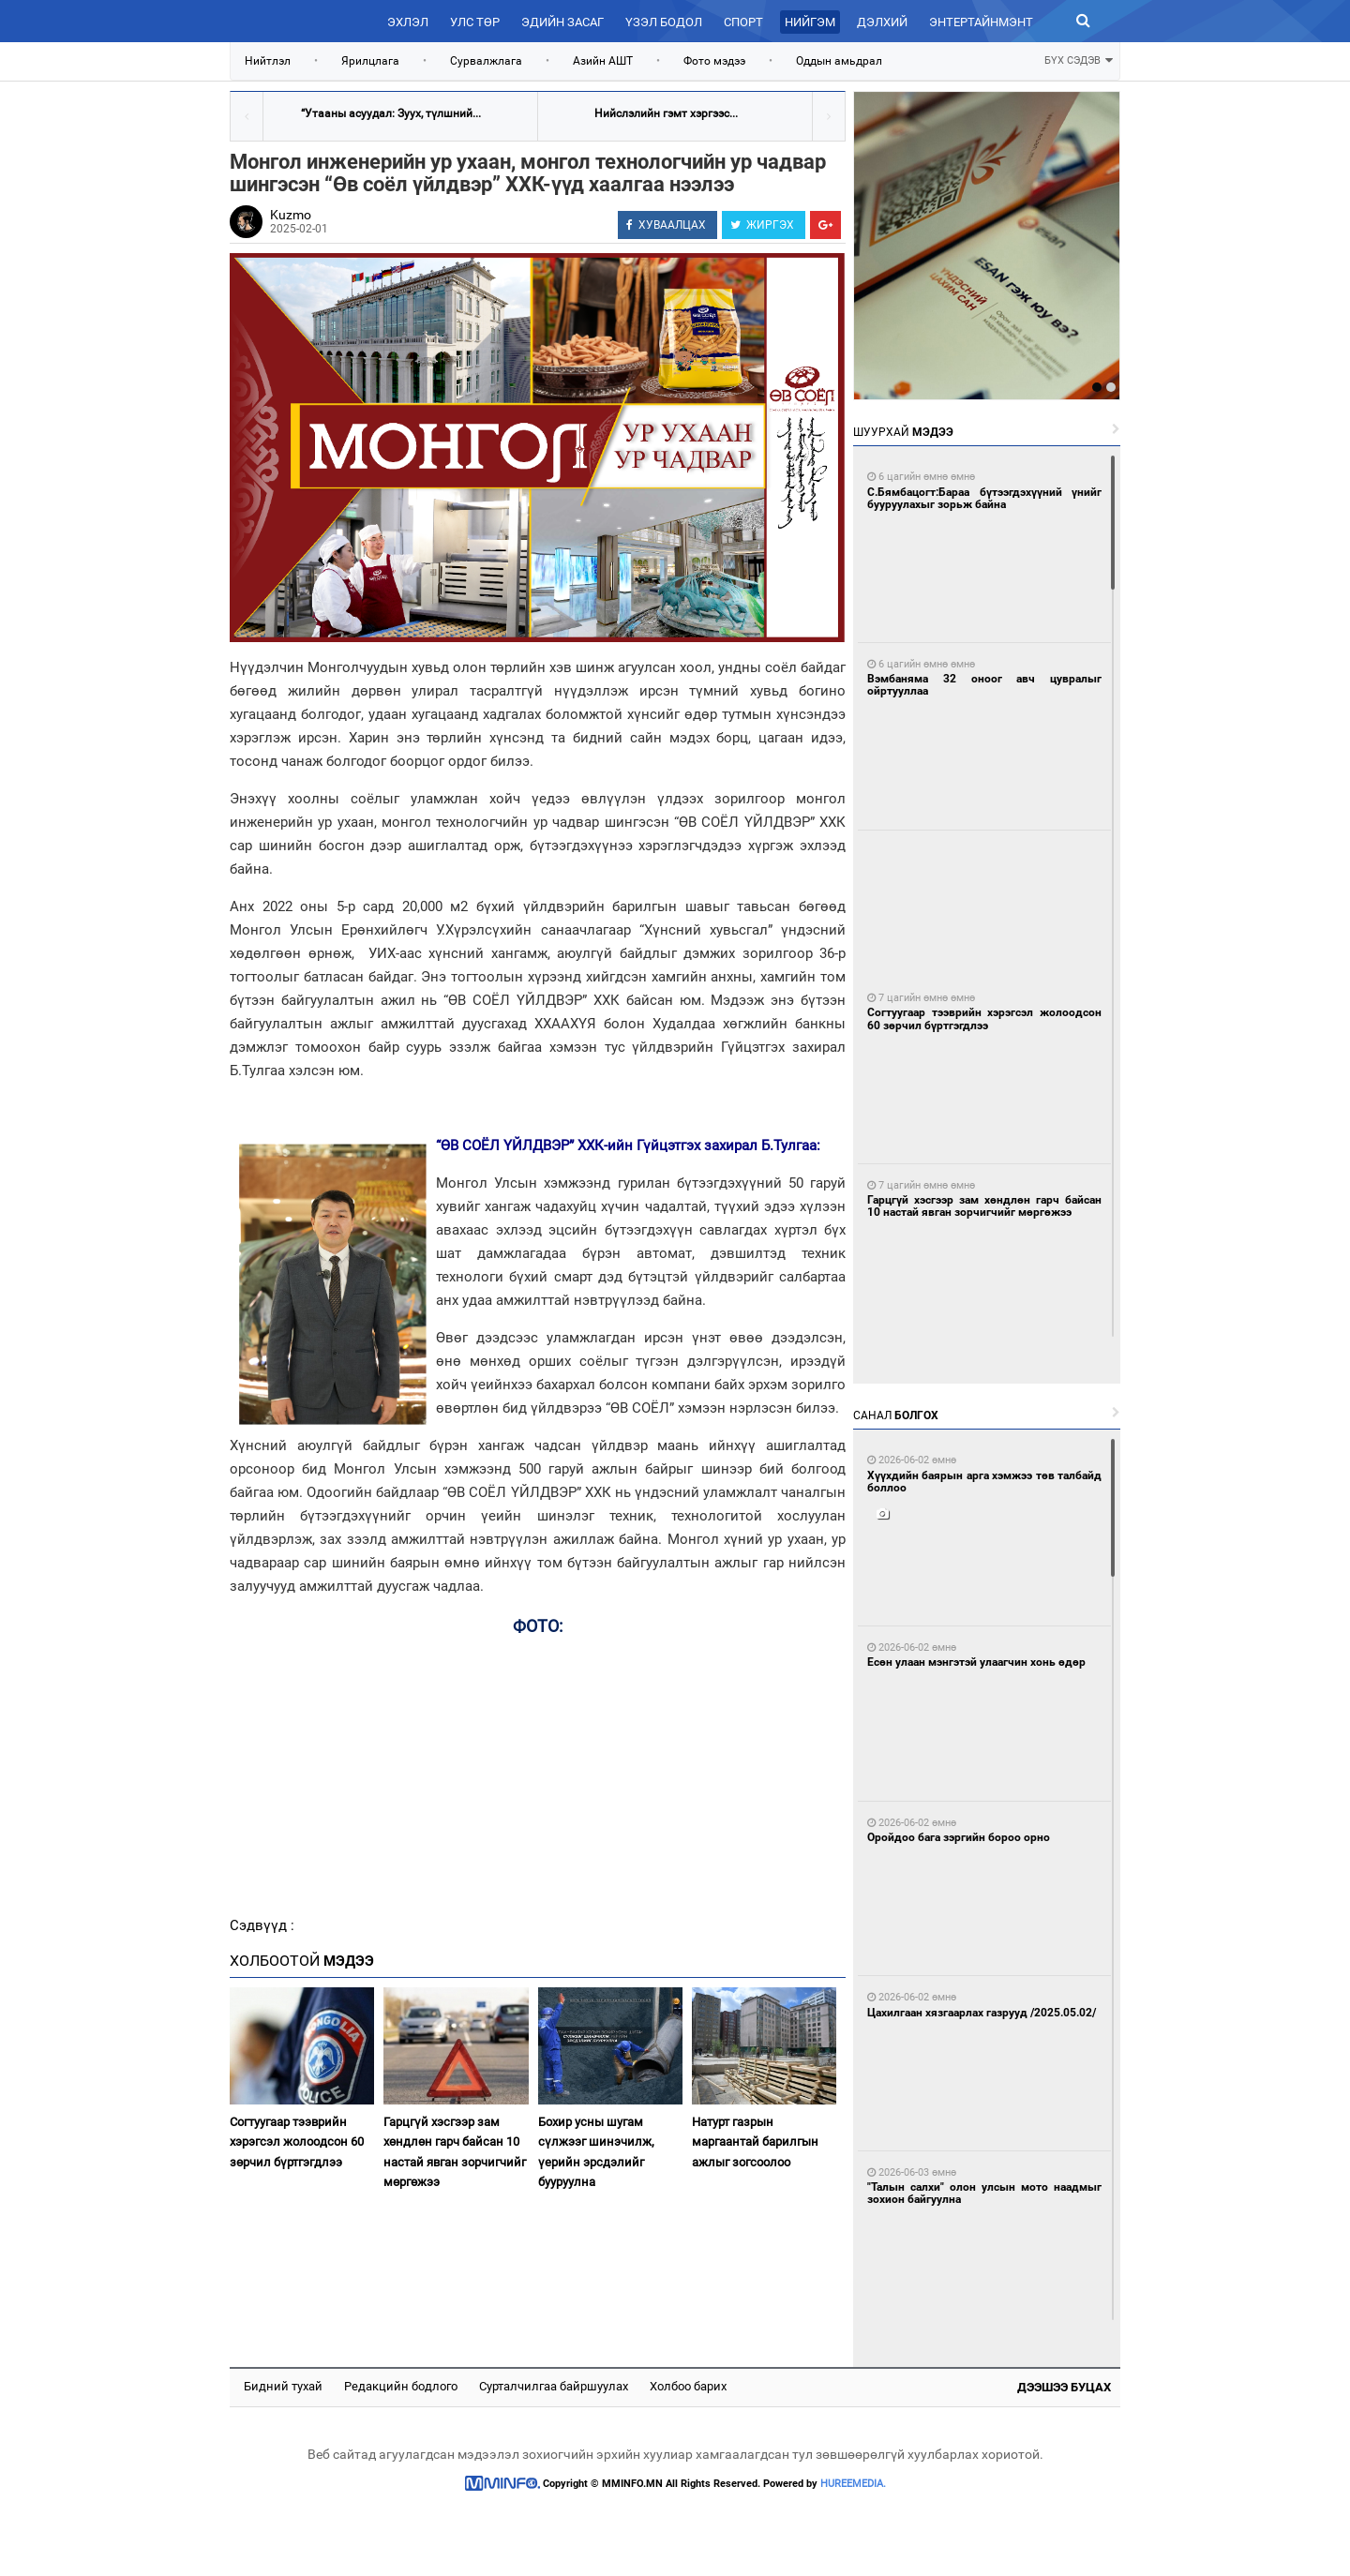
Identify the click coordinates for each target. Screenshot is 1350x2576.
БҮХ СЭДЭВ (1078, 59)
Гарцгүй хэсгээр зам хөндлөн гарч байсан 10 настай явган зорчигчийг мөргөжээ (454, 2152)
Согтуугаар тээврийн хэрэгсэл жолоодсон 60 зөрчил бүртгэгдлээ (297, 2142)
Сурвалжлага (486, 60)
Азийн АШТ (603, 60)
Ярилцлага (370, 60)
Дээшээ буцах (1064, 2387)
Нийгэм (810, 22)
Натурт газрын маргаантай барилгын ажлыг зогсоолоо (755, 2142)
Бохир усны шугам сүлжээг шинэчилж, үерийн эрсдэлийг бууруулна (596, 2152)
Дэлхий (882, 22)
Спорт (743, 22)
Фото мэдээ (714, 60)
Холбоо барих (688, 2386)
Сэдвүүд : (262, 1925)
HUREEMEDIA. (853, 2484)
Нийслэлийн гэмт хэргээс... (666, 113)
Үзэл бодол (663, 22)
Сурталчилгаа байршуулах (553, 2386)
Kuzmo (290, 214)
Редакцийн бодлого (401, 2386)
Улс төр (475, 22)
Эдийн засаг (562, 22)
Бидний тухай (283, 2386)
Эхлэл (407, 22)
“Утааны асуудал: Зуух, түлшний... (391, 113)
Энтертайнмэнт (981, 22)
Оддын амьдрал (839, 60)
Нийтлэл (268, 60)
